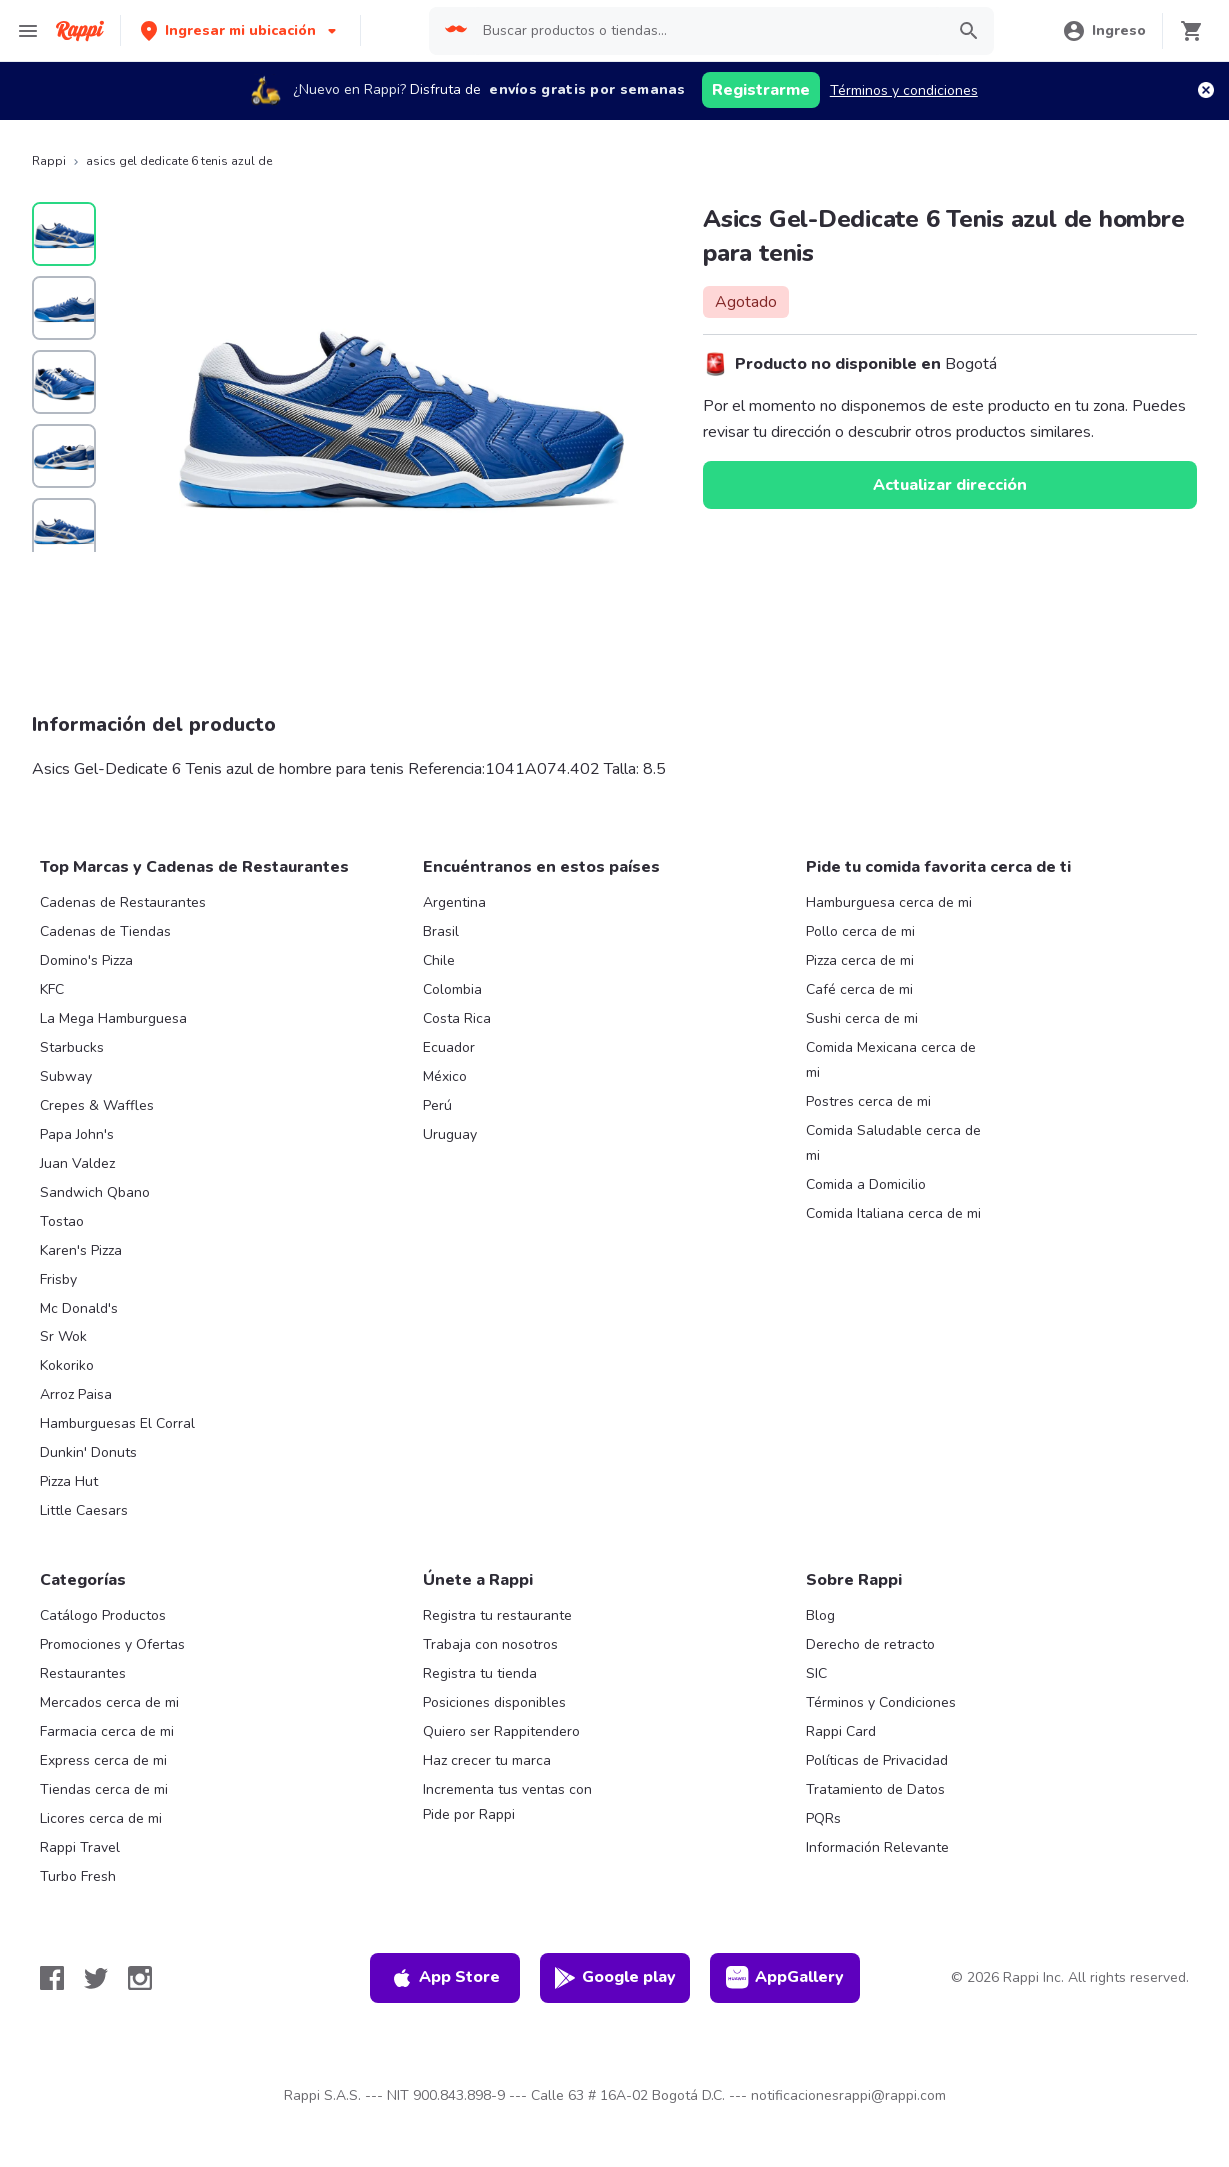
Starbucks (72, 1047)
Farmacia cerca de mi (107, 1731)
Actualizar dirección (950, 485)
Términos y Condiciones (881, 1702)
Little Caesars (84, 1510)
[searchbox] (707, 31)
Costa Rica (457, 1018)
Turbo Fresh (78, 1876)
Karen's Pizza (81, 1250)
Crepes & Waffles (97, 1105)
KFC (52, 989)
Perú (437, 1105)
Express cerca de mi (103, 1760)
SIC (816, 1673)
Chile (439, 960)
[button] (240, 30)
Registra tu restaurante (497, 1615)
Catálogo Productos (103, 1615)
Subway (66, 1076)
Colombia (452, 989)
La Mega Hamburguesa (113, 1018)
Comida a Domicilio (866, 1184)
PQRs (823, 1818)
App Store (445, 1978)
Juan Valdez (77, 1163)
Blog (820, 1615)
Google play (614, 1978)
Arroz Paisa (76, 1394)
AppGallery (785, 1978)
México (445, 1076)
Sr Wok (63, 1336)
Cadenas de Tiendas (105, 931)
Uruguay (450, 1134)
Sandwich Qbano (95, 1192)
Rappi (49, 161)
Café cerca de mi (859, 989)
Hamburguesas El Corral (117, 1423)
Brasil (441, 931)
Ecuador (449, 1047)
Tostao (62, 1221)
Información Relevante (877, 1847)
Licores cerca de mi (101, 1818)
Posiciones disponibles (494, 1702)
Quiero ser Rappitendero (501, 1731)
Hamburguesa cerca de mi (889, 902)
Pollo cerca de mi (860, 931)
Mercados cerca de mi (109, 1702)
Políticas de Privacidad (877, 1760)
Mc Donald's (79, 1308)
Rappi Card (841, 1731)
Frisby (58, 1279)
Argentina (454, 902)
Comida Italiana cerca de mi (893, 1213)
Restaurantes (83, 1673)
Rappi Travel (80, 1847)
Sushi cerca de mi (862, 1018)
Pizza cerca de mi (860, 960)
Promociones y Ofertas (112, 1644)
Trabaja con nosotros (490, 1644)
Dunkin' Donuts (88, 1452)
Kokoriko (67, 1365)
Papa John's (77, 1134)
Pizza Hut (69, 1481)
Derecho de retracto (870, 1644)
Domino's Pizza (86, 960)
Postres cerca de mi (868, 1101)
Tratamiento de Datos (875, 1789)
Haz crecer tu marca (487, 1760)
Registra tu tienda (480, 1673)
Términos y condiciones (904, 90)
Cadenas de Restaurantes (123, 902)
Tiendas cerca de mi (104, 1789)
